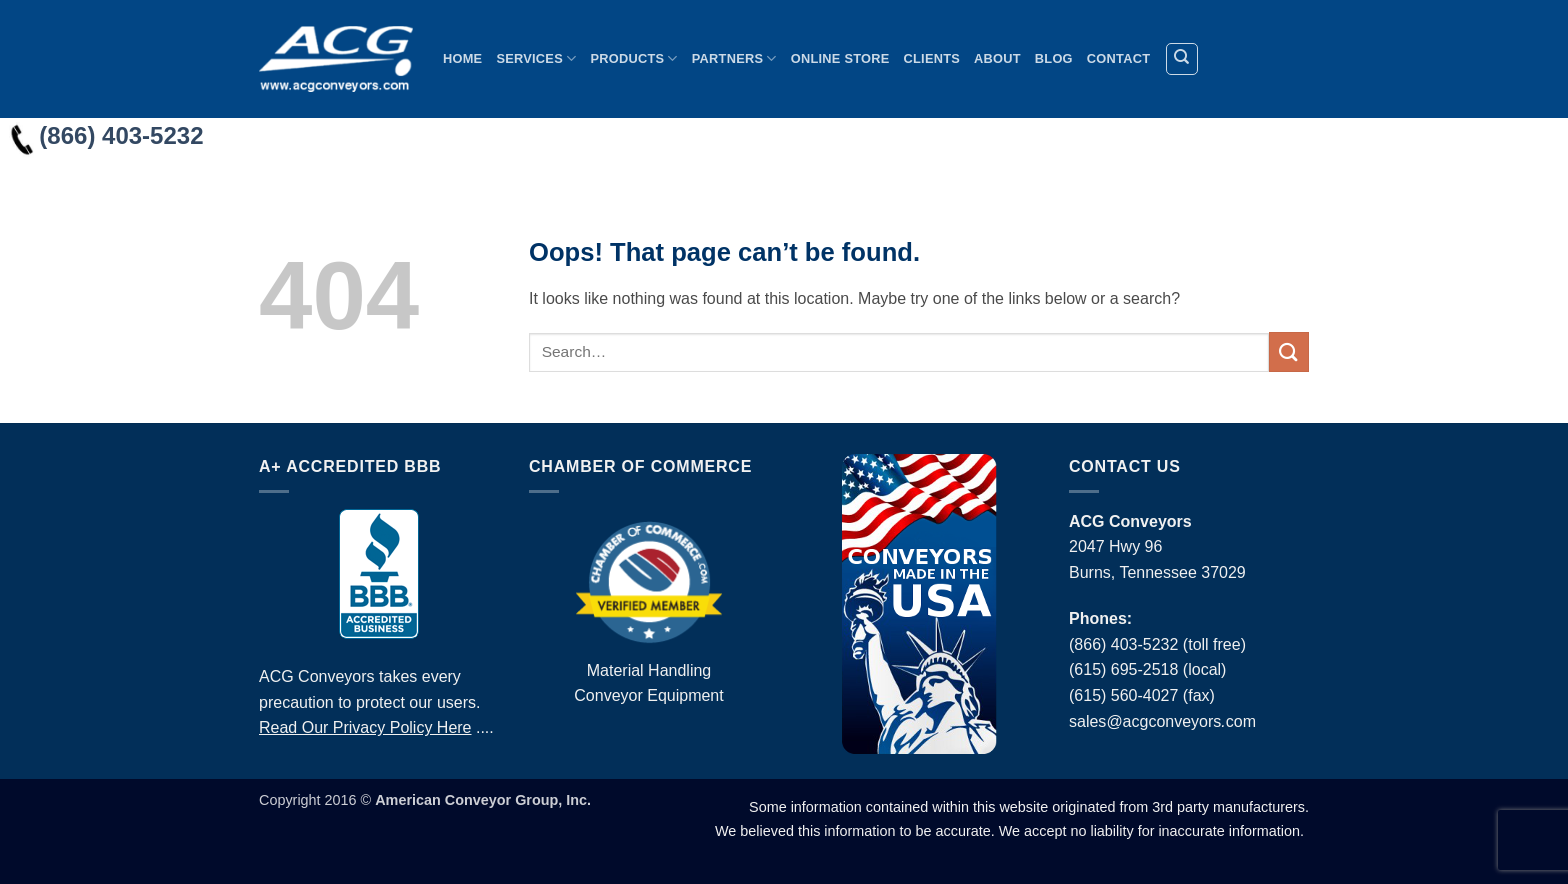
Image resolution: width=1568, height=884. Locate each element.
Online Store (840, 58)
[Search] (1182, 59)
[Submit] (1289, 351)
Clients (932, 58)
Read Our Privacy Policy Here (365, 727)
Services (536, 58)
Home (462, 58)
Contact (1118, 58)
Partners (734, 58)
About (997, 58)
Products (633, 58)
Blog (1054, 58)
